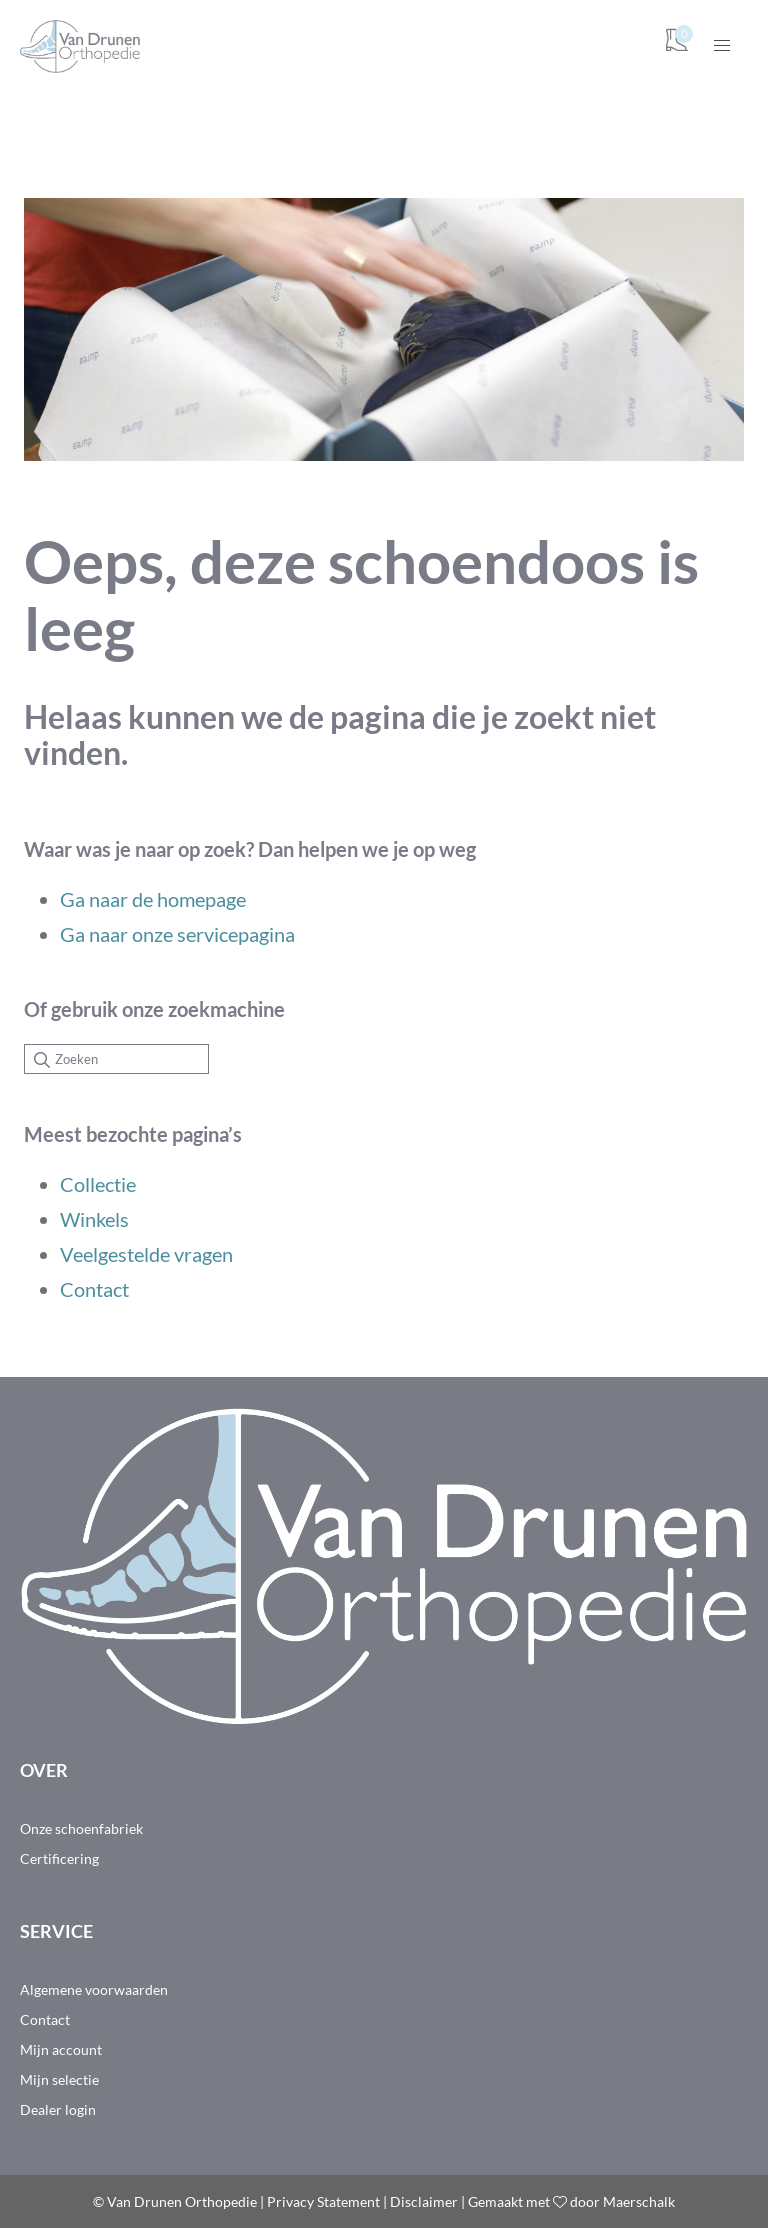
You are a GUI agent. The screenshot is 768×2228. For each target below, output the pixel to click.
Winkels (94, 1219)
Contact (94, 1289)
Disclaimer (424, 2201)
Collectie (98, 1184)
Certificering (59, 1858)
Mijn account (61, 2049)
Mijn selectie (59, 2079)
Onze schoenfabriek (81, 1828)
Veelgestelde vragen (146, 1254)
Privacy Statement (323, 2201)
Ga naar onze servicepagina (177, 934)
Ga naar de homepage (153, 899)
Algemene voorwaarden (94, 1989)
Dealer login (58, 2109)
